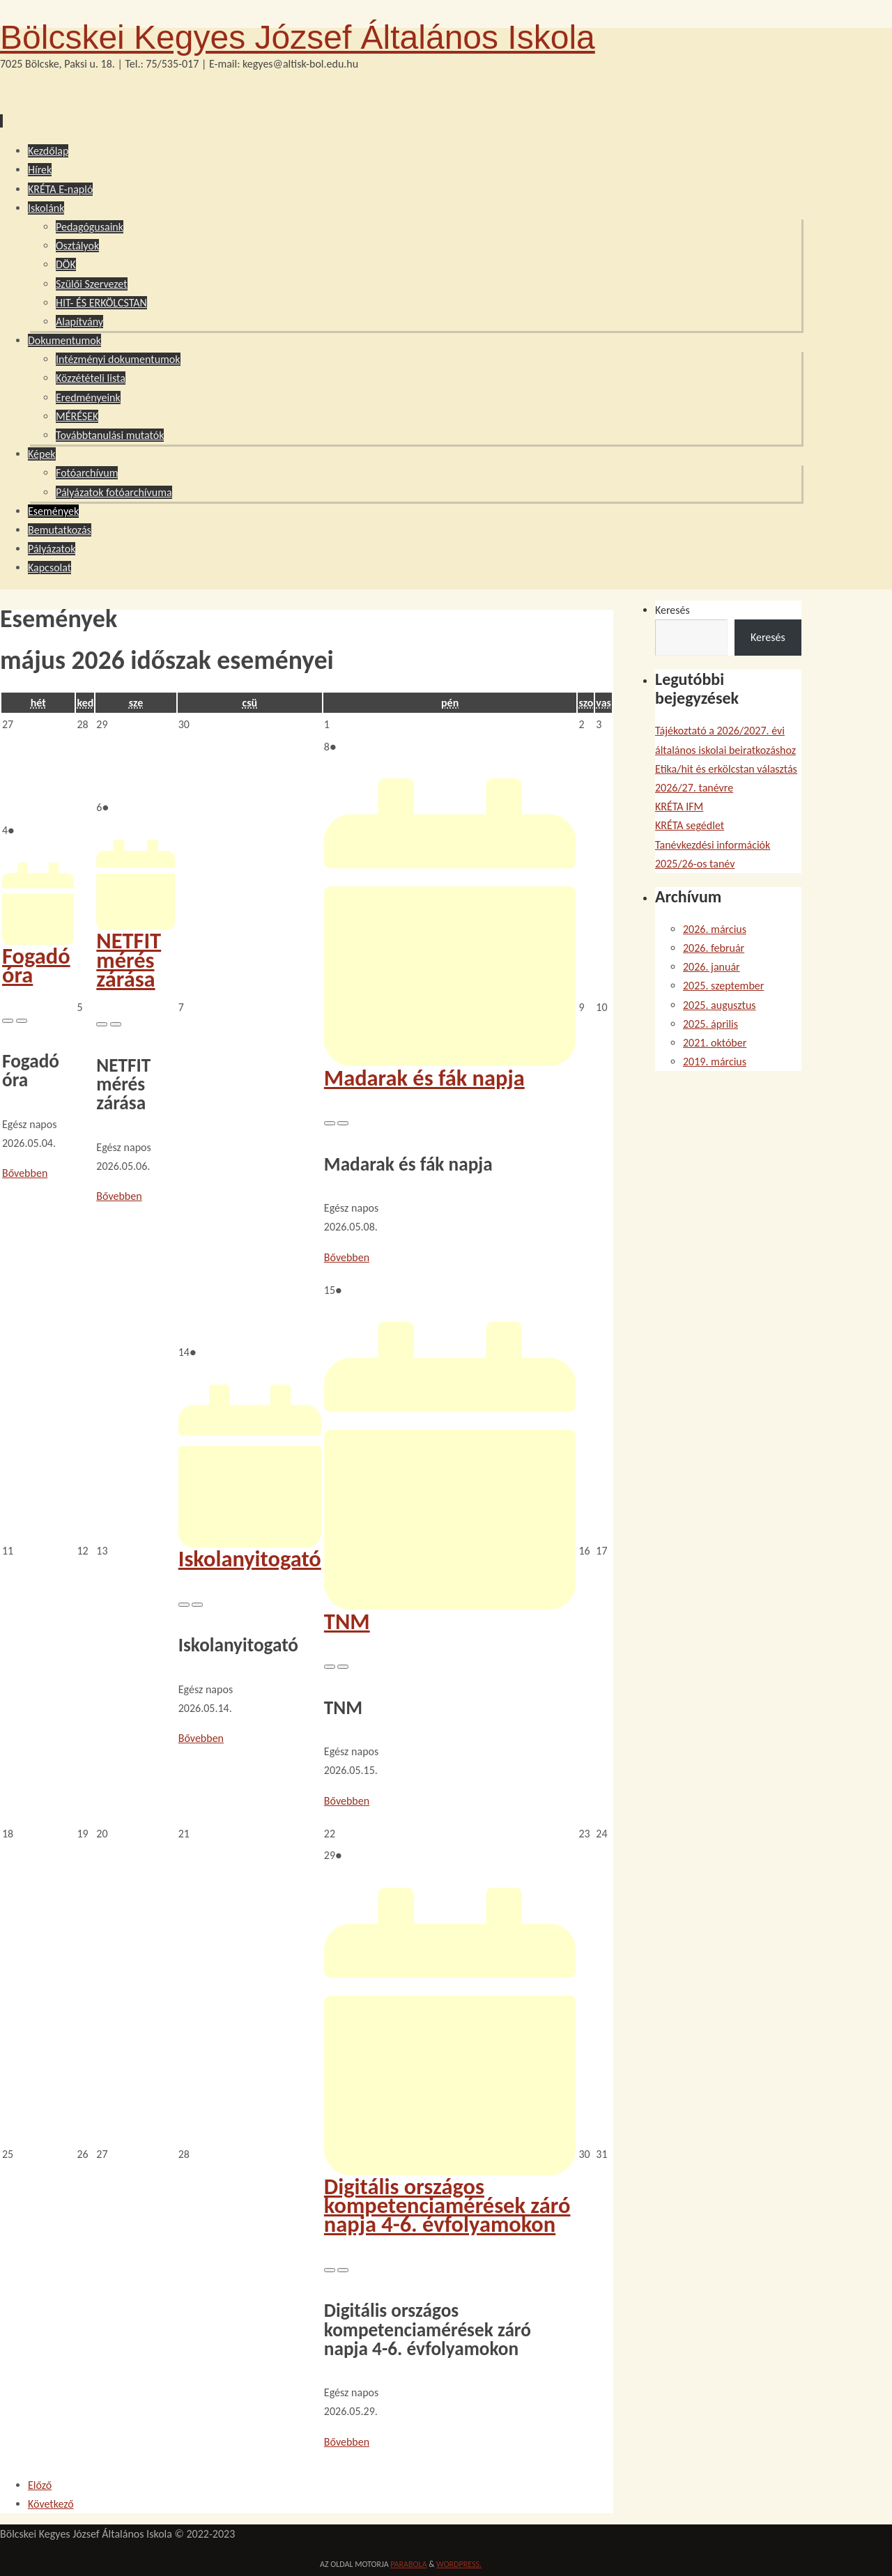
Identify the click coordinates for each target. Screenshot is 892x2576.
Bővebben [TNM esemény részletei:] (346, 1800)
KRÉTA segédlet (689, 825)
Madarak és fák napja (450, 1067)
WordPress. (459, 2564)
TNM (450, 1612)
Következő (51, 2504)
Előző (40, 2485)
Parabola (408, 2564)
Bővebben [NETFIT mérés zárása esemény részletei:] (118, 1196)
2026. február (713, 948)
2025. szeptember (723, 985)
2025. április (710, 1024)
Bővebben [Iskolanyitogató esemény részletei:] (201, 1738)
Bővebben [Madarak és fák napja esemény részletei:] (346, 1257)
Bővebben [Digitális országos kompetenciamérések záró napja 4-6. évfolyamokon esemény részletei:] (346, 2441)
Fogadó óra (38, 956)
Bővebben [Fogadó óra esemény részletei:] (24, 1173)
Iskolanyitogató (249, 1549)
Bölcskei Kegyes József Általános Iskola (297, 37)
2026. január (711, 966)
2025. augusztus (719, 1005)
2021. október (714, 1042)
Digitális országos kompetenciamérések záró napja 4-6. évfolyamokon (450, 2196)
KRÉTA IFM (679, 806)
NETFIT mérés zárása (135, 950)
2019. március (714, 1061)
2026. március (714, 929)
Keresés (672, 610)
